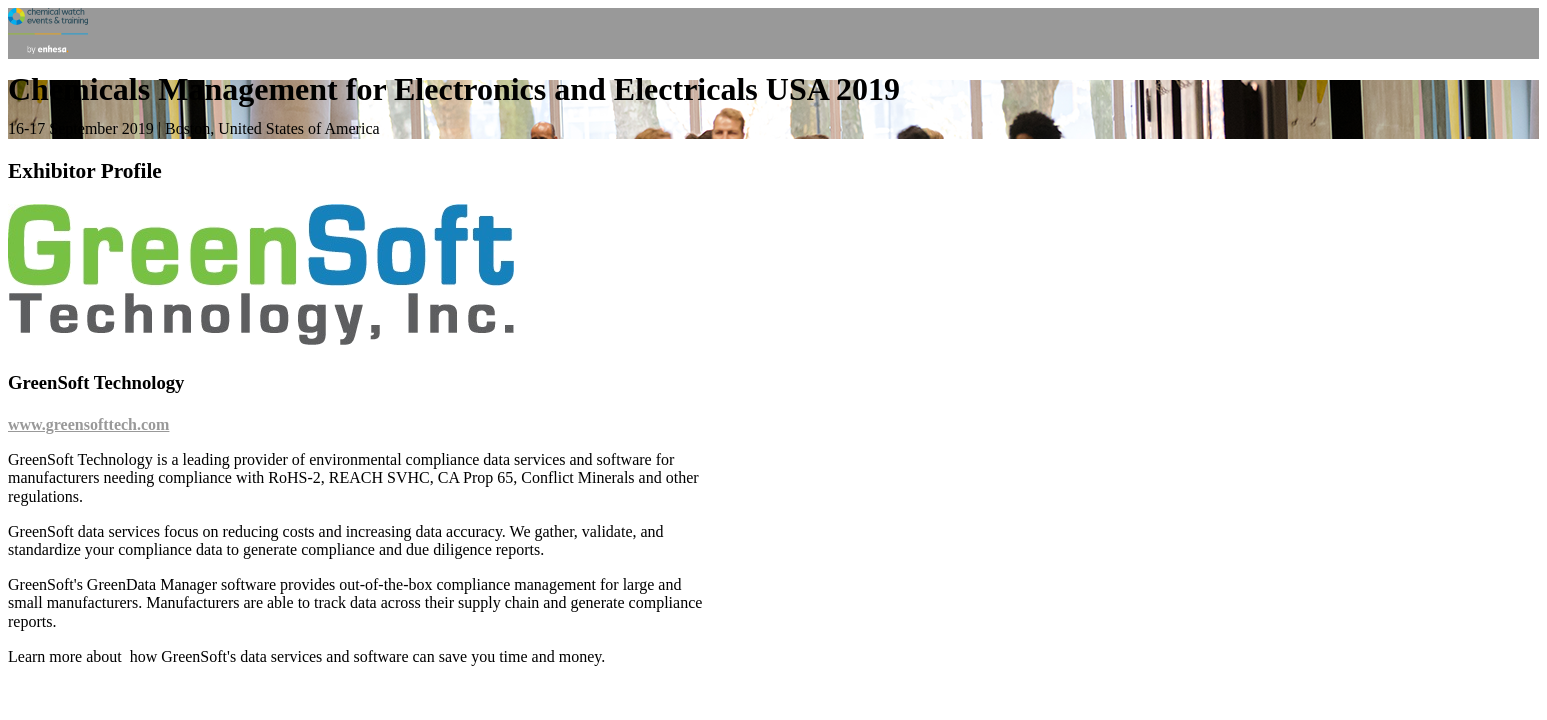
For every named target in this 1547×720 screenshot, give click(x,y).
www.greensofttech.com (88, 424)
